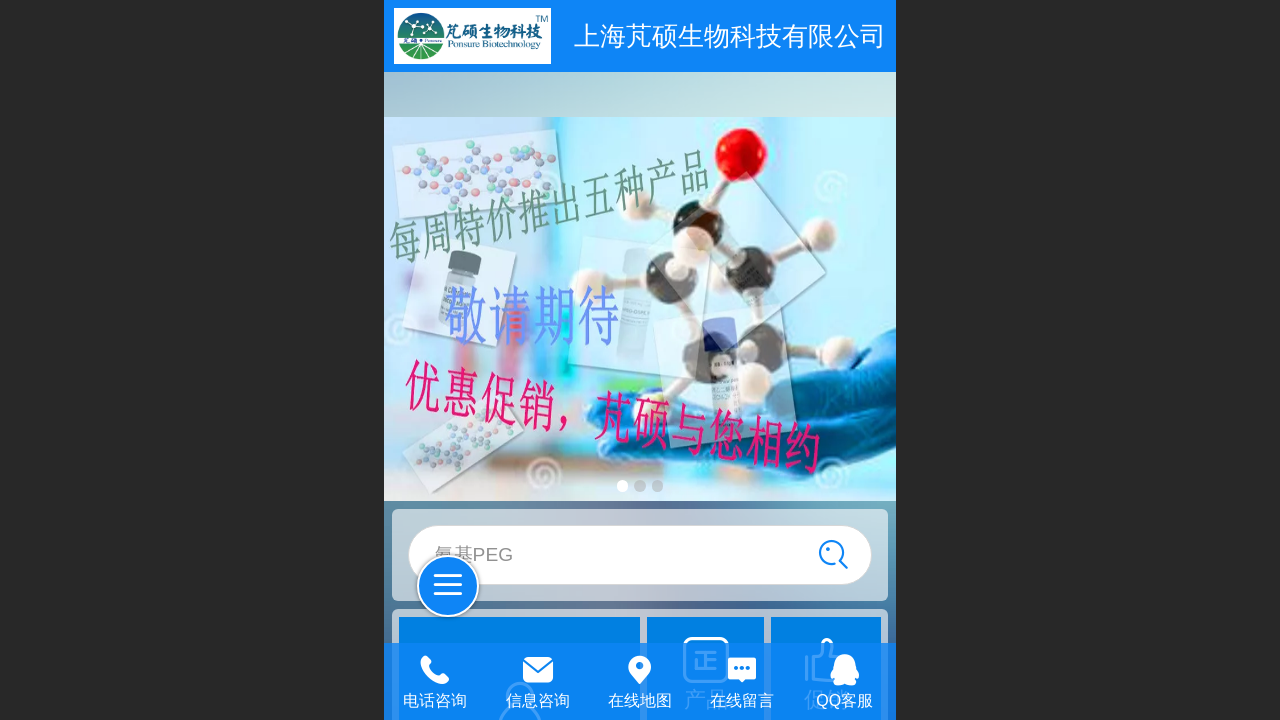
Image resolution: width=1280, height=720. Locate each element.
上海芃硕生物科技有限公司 (730, 36)
